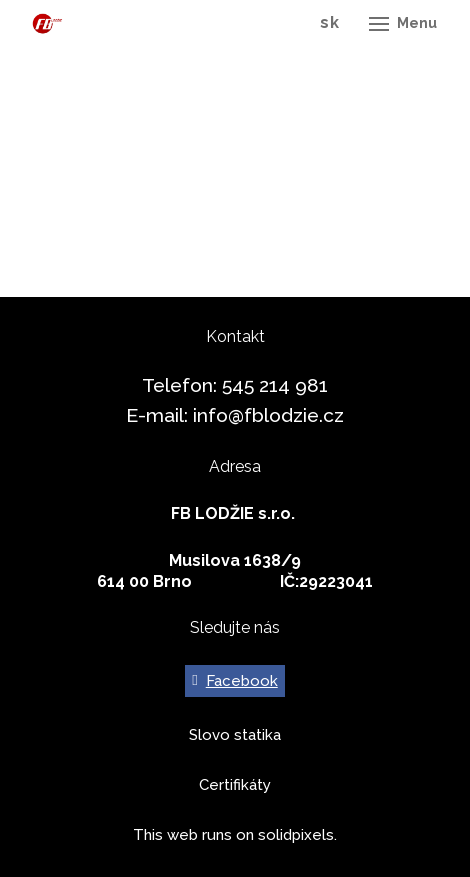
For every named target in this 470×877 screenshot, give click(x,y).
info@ (218, 415)
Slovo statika (235, 735)
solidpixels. (297, 835)
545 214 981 (275, 385)
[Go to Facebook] (235, 681)
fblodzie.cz (294, 415)
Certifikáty (235, 785)
